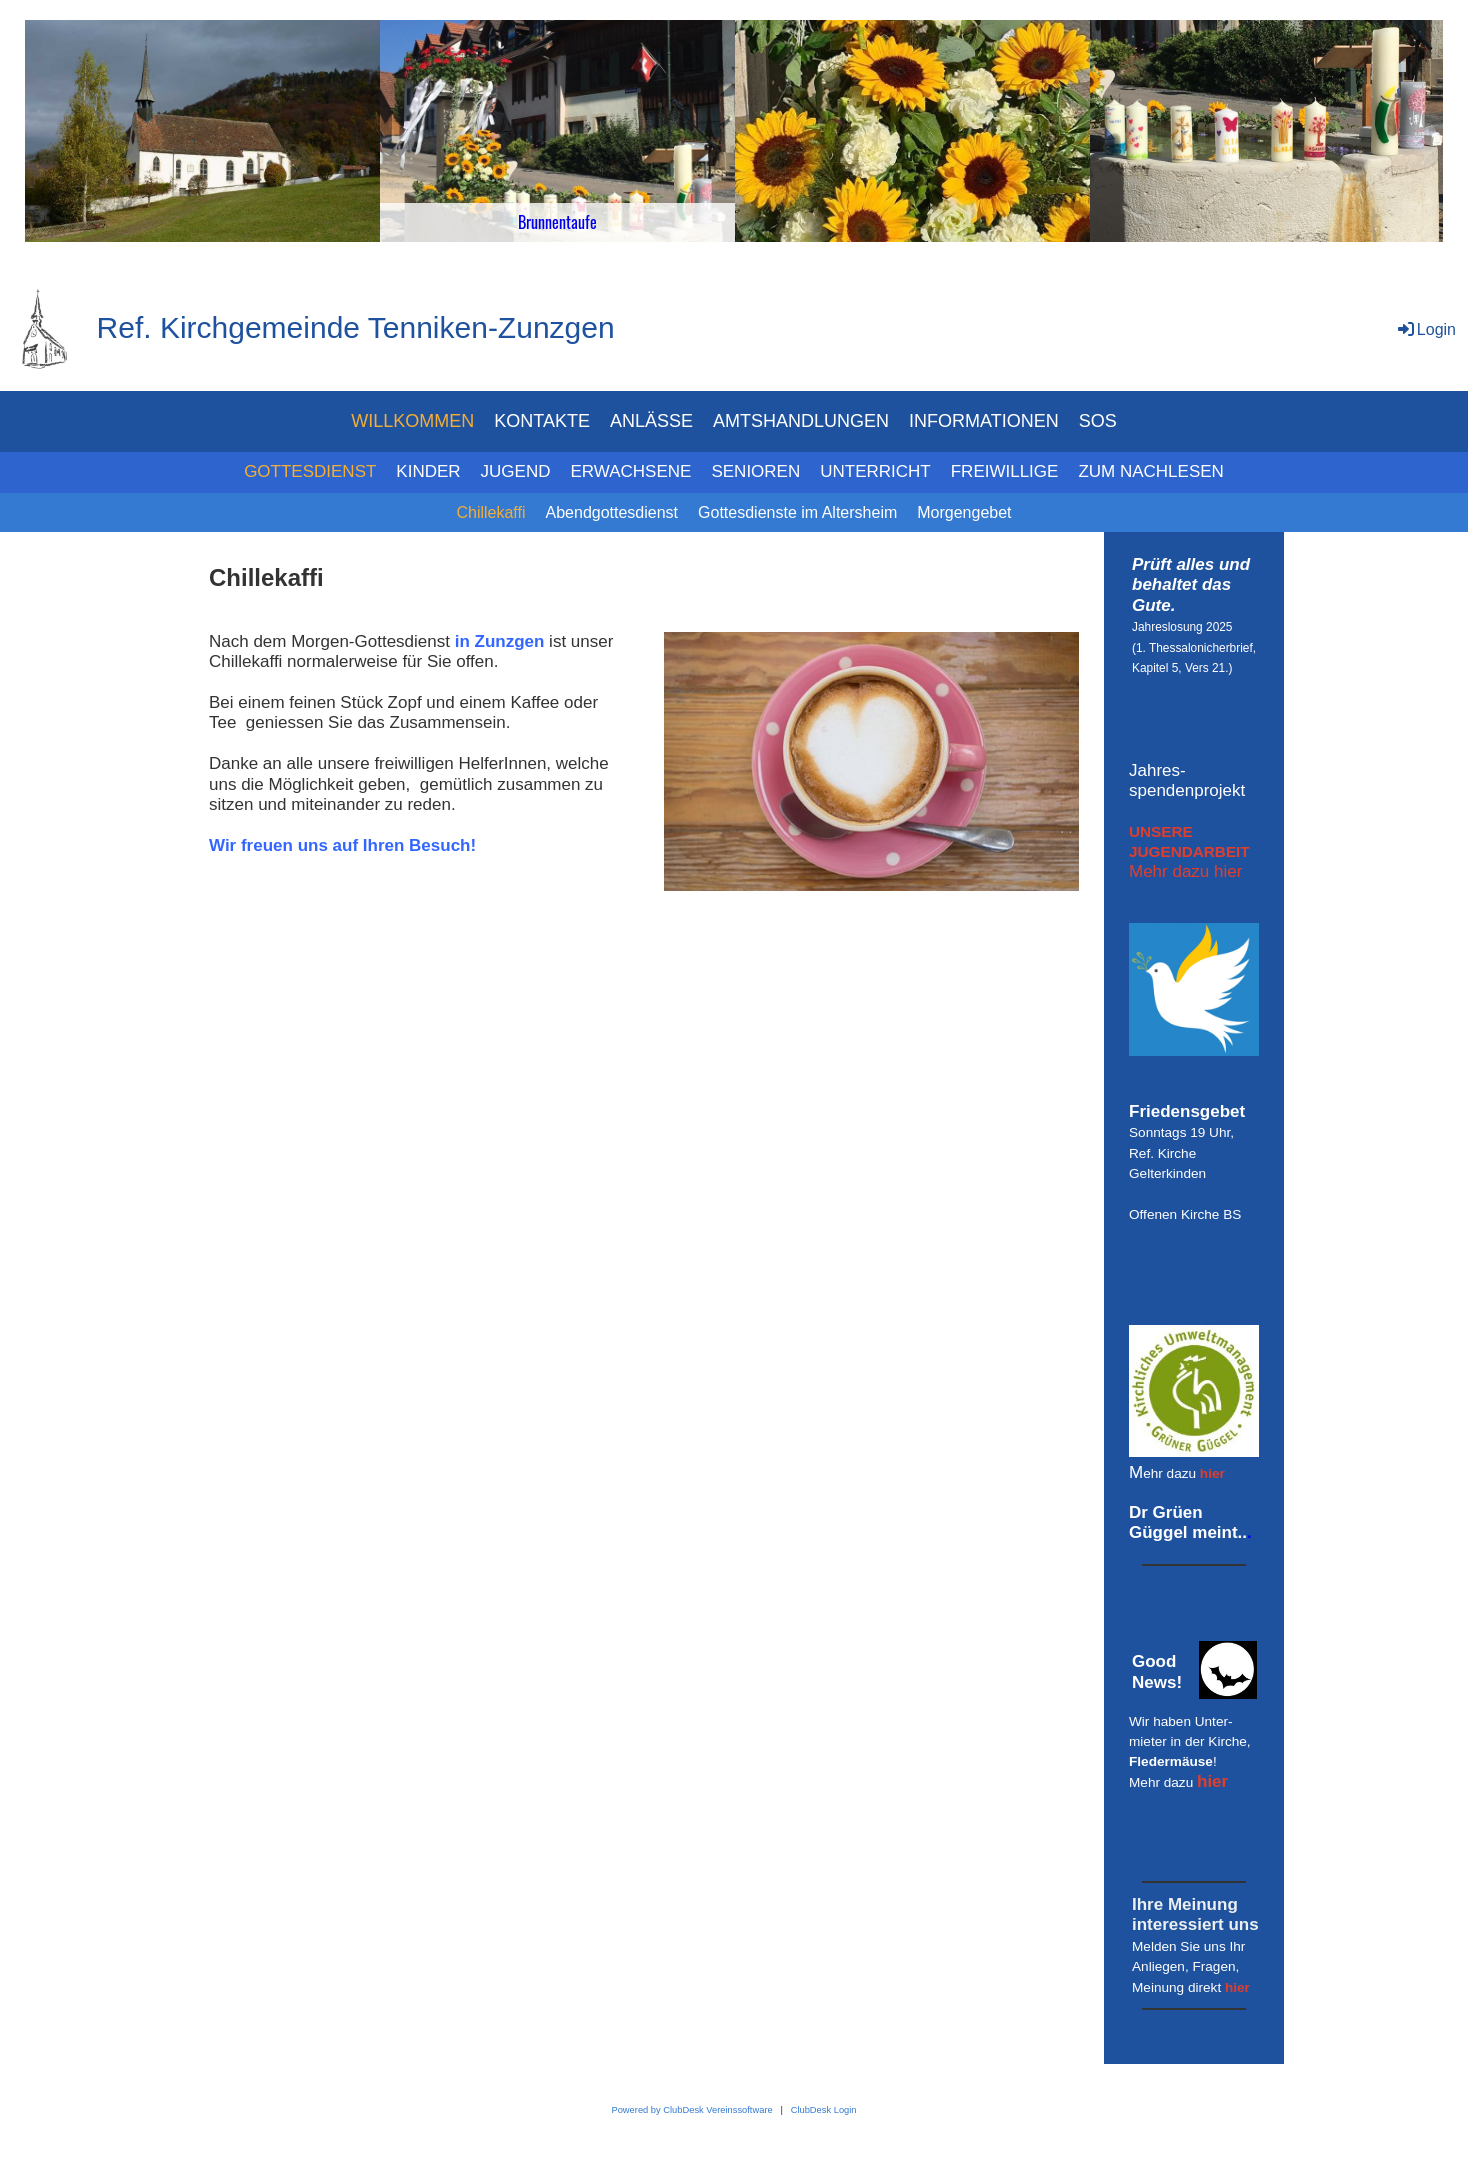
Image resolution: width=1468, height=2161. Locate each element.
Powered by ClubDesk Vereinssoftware (691, 2110)
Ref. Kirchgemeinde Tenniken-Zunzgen (356, 327)
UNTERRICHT (875, 471)
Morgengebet (964, 512)
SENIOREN (755, 471)
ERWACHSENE (631, 471)
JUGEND (516, 471)
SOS (1098, 421)
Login (1425, 329)
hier (1212, 1473)
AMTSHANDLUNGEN (801, 421)
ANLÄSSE (651, 421)
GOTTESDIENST (310, 471)
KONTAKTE (542, 421)
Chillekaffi (490, 512)
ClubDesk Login (824, 2110)
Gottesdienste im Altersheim (797, 512)
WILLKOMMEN (412, 421)
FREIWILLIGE (1005, 471)
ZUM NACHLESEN (1150, 471)
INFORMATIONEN (984, 421)
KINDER (428, 471)
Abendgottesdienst (612, 512)
